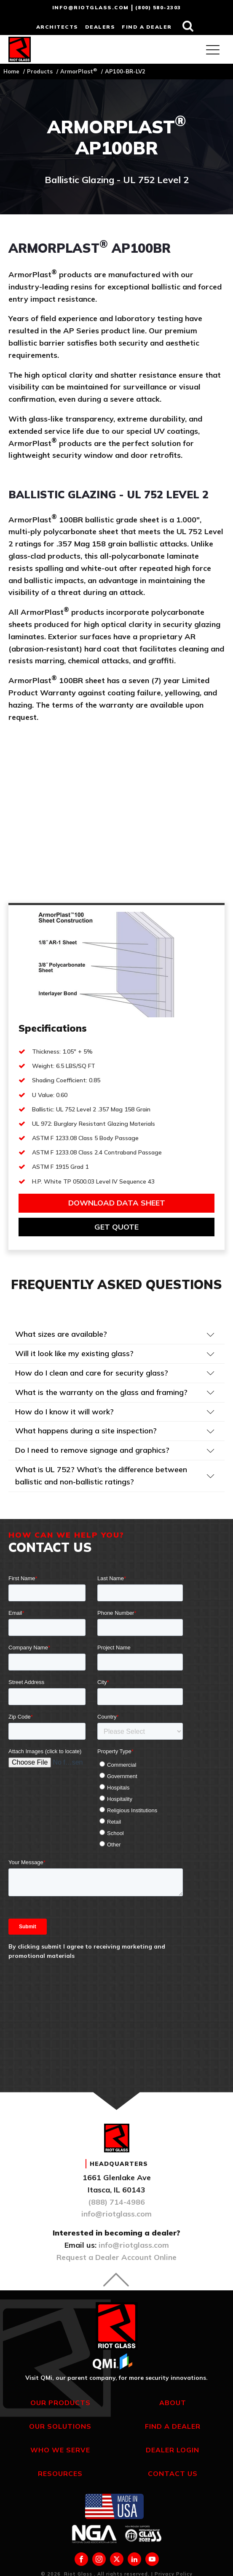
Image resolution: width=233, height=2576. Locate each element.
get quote (116, 1227)
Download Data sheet (116, 1203)
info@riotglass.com (90, 7)
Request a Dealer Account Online (116, 2257)
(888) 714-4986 (116, 2202)
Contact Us (173, 2473)
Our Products (60, 2402)
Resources (60, 2473)
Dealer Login (172, 2450)
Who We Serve (60, 2450)
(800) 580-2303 (158, 7)
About (172, 2402)
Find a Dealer (173, 2426)
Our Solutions (60, 2426)
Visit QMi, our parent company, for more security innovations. (116, 2377)
